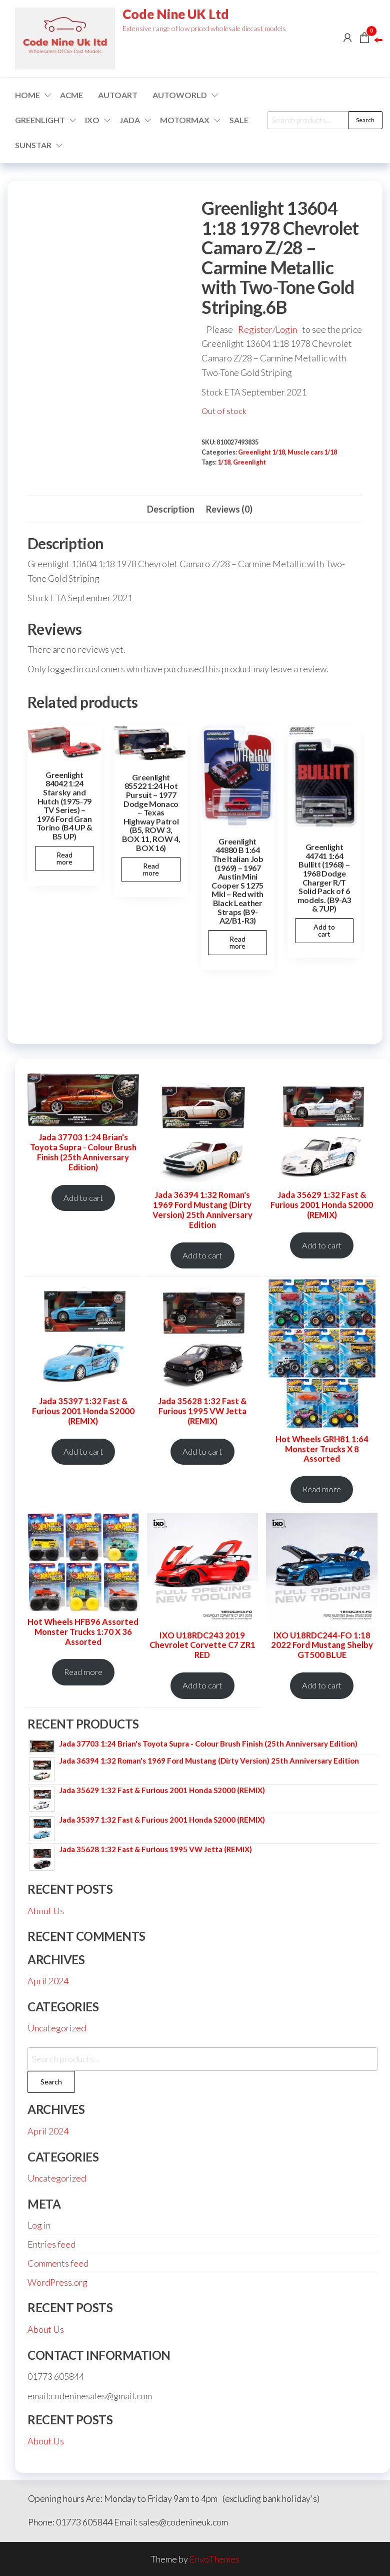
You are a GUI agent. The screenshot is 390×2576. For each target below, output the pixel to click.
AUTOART (118, 95)
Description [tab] (170, 509)
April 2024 (48, 1980)
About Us (46, 1910)
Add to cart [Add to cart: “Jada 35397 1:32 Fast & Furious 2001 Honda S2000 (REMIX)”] (83, 1452)
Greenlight (249, 462)
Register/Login (267, 329)
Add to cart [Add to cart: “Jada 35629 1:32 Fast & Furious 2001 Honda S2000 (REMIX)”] (322, 1245)
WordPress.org (58, 2282)
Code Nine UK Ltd (175, 14)
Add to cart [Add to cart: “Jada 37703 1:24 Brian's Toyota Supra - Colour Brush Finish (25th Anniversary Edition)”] (83, 1198)
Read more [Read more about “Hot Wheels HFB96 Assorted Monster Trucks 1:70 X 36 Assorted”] (83, 1672)
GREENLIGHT (40, 120)
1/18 (224, 462)
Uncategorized (57, 2027)
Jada (130, 120)
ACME (71, 95)
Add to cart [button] (324, 930)
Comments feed (58, 2263)
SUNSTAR (33, 145)
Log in (39, 2225)
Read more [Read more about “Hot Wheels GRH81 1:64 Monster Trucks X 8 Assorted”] (321, 1489)
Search (365, 120)
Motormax (185, 120)
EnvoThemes (215, 2558)
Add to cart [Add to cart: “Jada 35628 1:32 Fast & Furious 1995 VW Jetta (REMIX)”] (202, 1452)
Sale (239, 120)
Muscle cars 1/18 (312, 452)
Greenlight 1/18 (261, 452)
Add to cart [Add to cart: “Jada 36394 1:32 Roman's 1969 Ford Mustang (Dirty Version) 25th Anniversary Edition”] (202, 1255)
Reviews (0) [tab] (229, 509)
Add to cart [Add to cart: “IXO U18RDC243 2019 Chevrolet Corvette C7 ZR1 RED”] (202, 1685)
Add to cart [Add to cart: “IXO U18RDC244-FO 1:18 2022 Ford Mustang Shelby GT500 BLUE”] (322, 1685)
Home (27, 95)
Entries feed (52, 2244)
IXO (92, 120)
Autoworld (179, 95)
